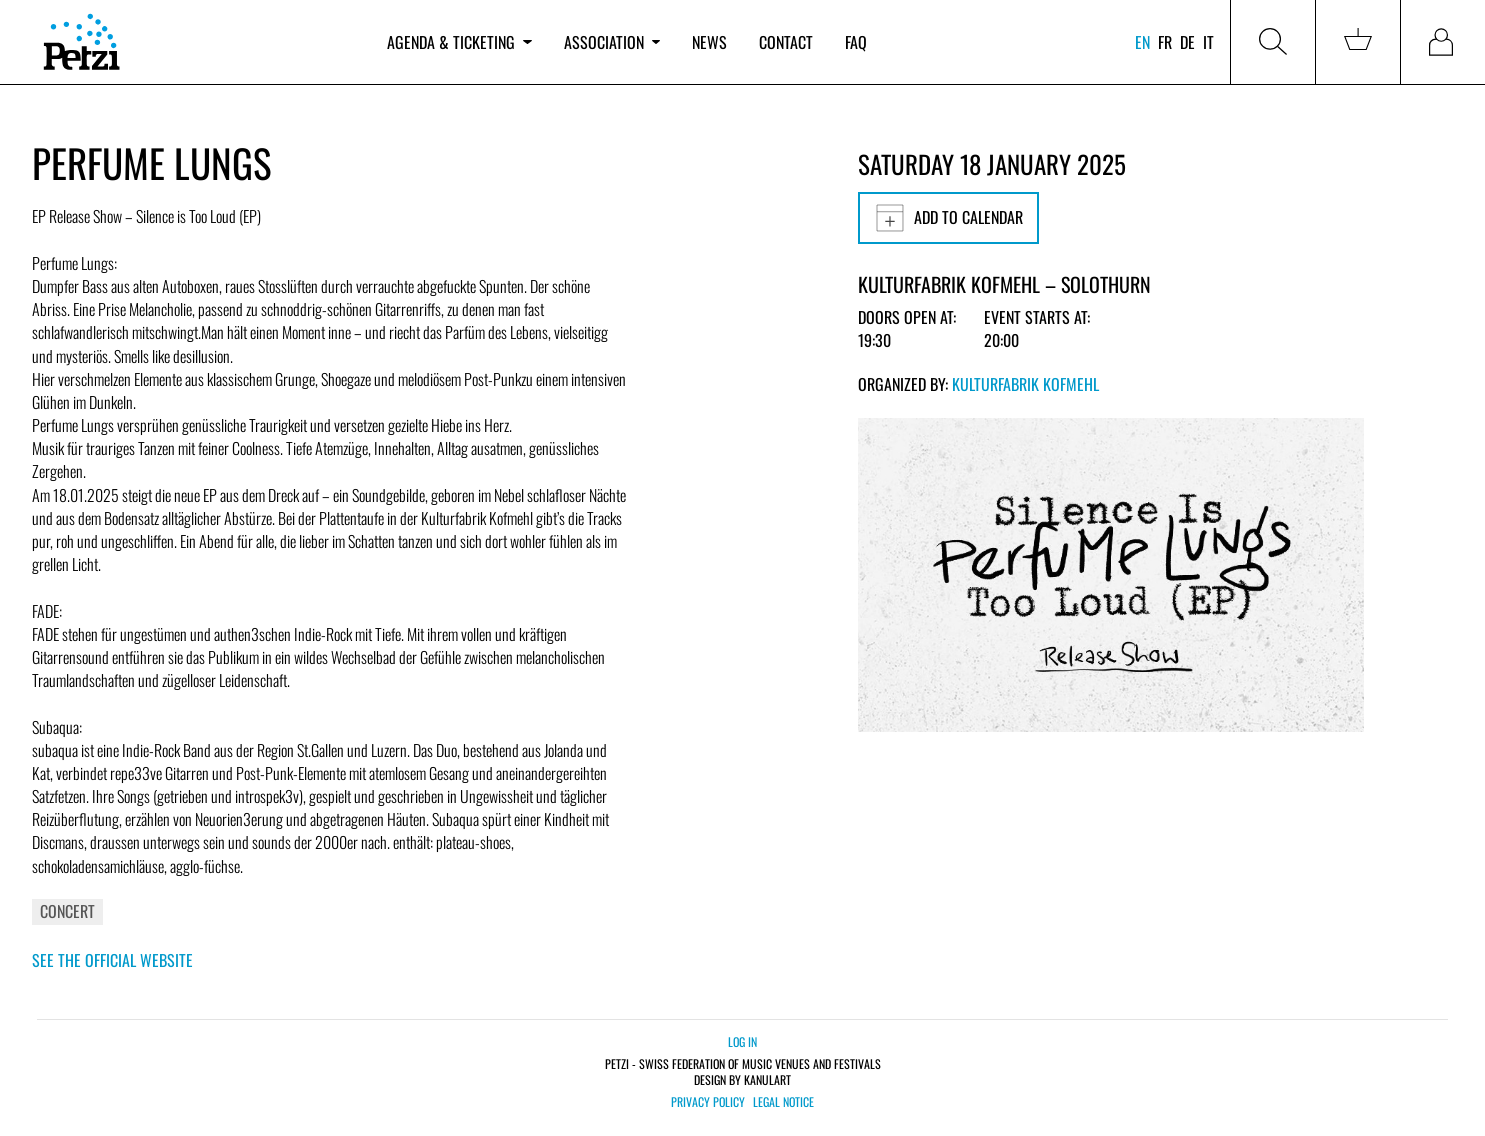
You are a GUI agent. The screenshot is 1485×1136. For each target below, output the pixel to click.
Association (612, 42)
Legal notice (783, 1102)
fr (1165, 42)
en (1142, 42)
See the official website (112, 960)
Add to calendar (948, 218)
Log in (742, 1041)
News (709, 42)
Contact (786, 42)
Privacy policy (708, 1102)
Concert (67, 911)
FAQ (856, 42)
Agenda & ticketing (459, 42)
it (1208, 42)
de (1187, 42)
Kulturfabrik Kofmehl (1025, 384)
